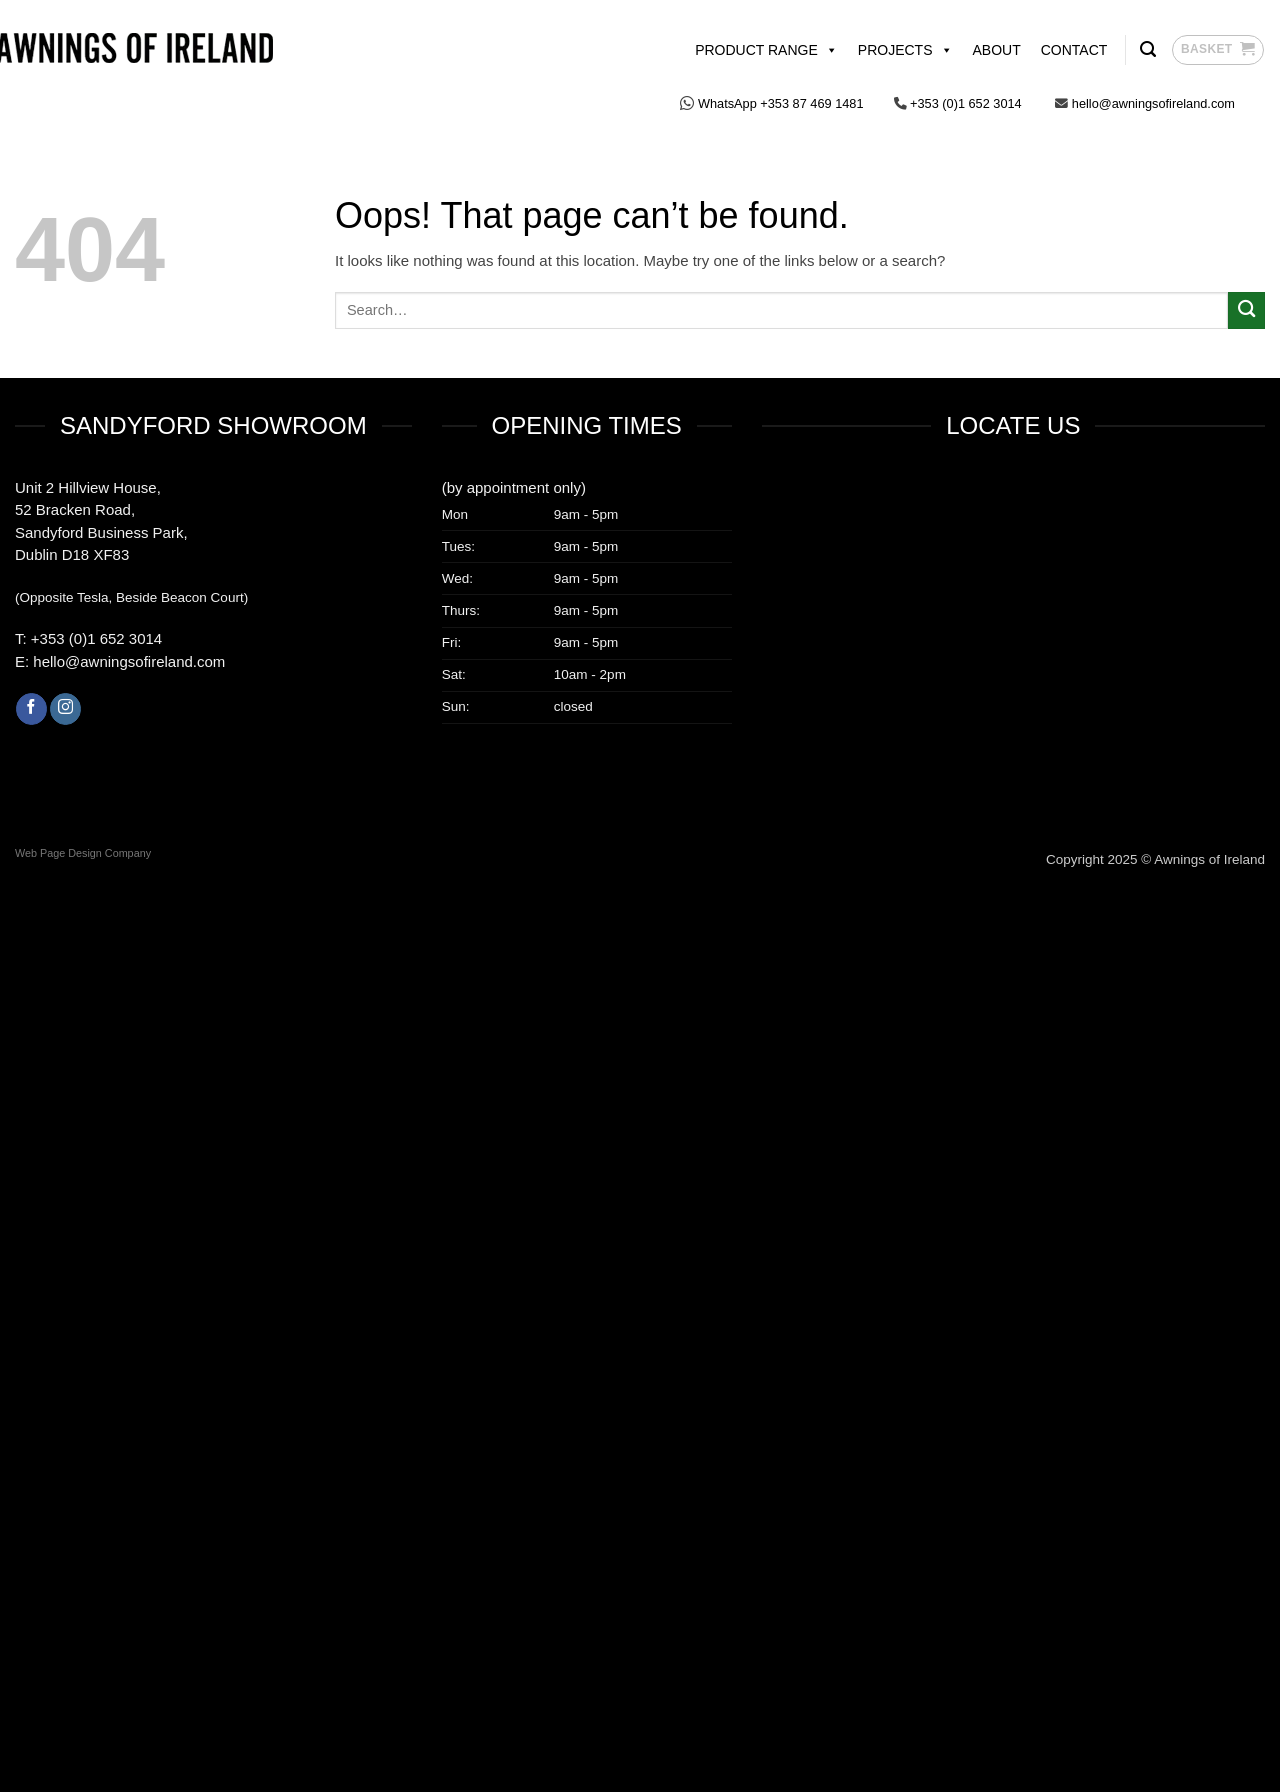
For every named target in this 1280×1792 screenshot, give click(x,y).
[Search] (1148, 49)
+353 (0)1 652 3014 (95, 638)
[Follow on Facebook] (31, 709)
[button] (1218, 50)
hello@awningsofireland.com (129, 661)
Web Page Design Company (83, 853)
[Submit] (1246, 310)
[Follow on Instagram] (65, 709)
